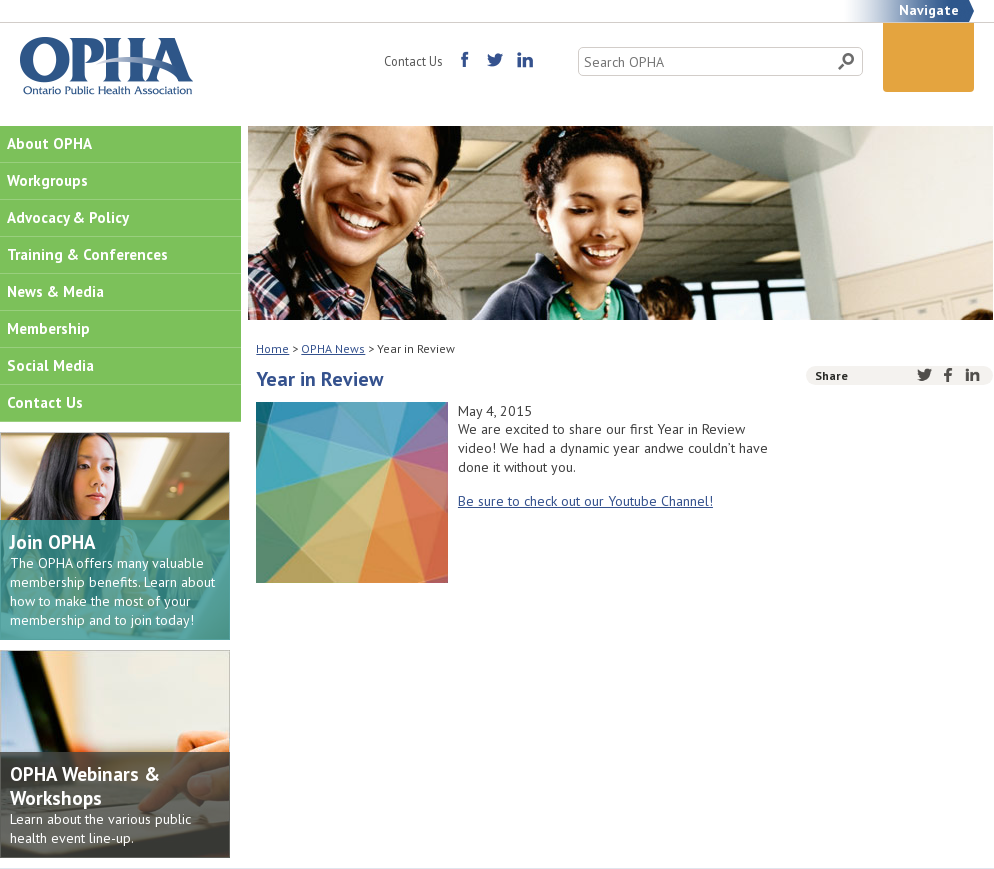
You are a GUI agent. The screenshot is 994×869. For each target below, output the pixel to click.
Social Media (50, 365)
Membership (48, 328)
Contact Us (413, 61)
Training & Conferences (87, 254)
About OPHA (49, 143)
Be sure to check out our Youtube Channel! (585, 501)
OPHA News (333, 348)
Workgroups (47, 180)
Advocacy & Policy (68, 217)
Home (272, 348)
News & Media (55, 291)
